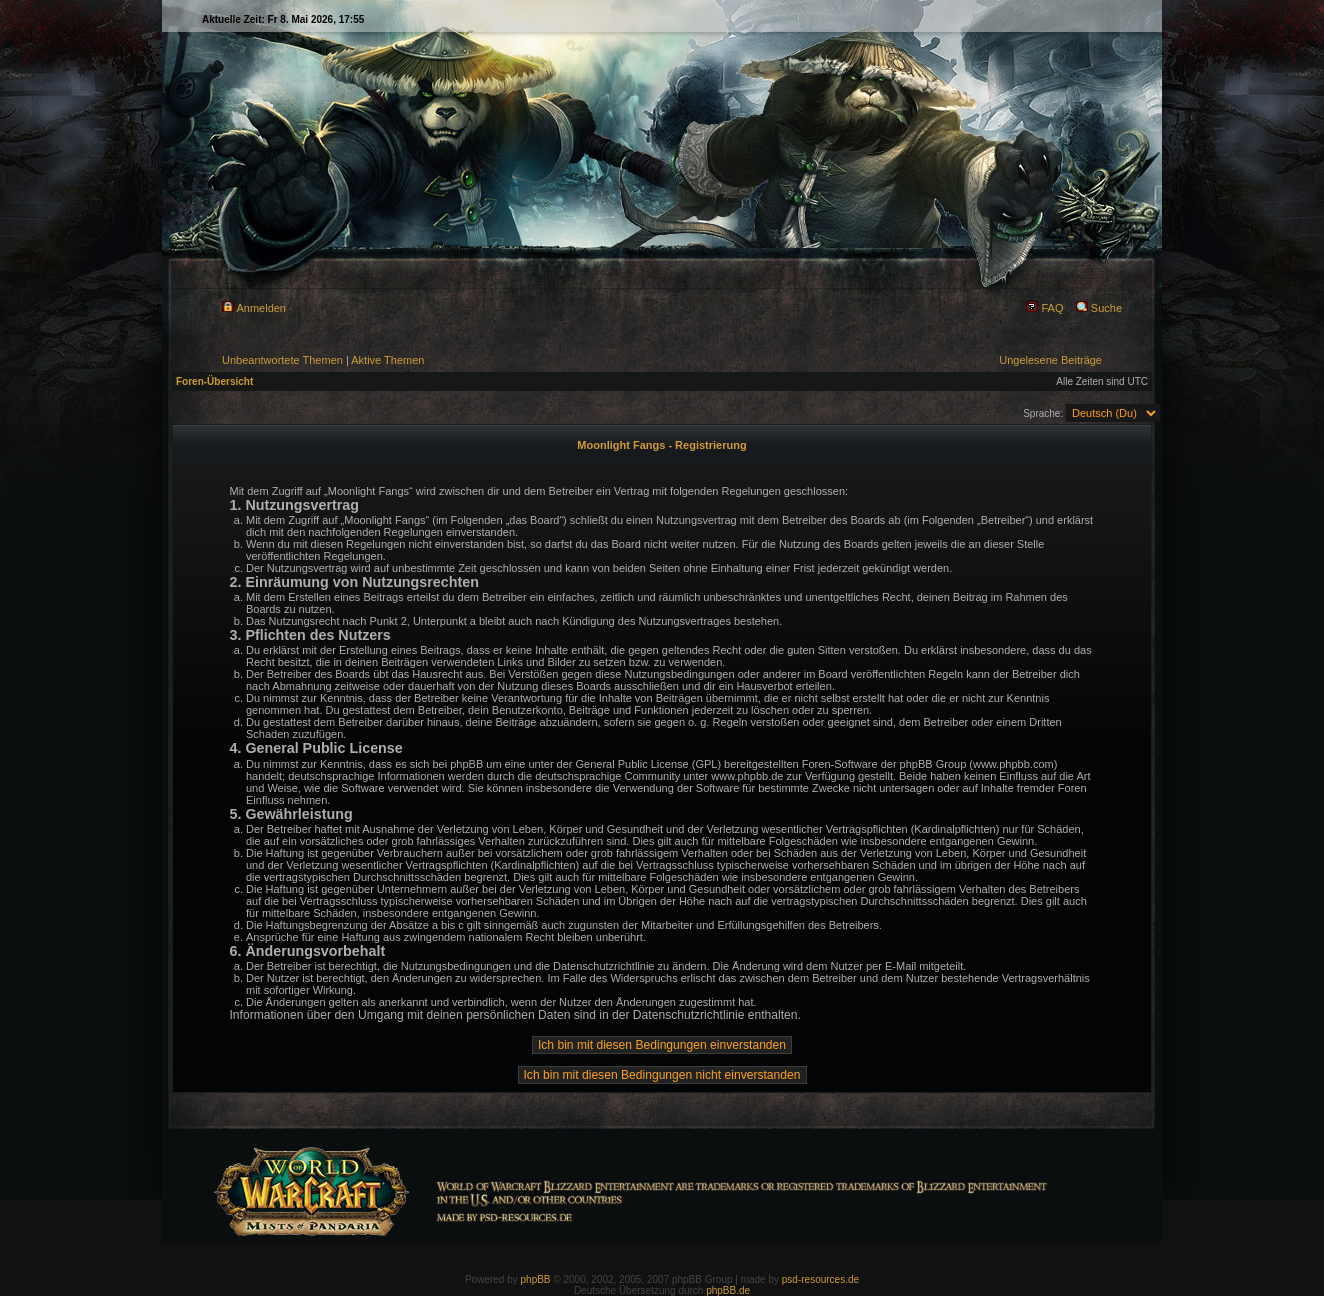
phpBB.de (728, 1290)
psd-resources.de (820, 1279)
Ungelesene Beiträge (1050, 360)
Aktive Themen (387, 360)
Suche (1099, 308)
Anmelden (254, 308)
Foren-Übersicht (214, 381)
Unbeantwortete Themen (282, 360)
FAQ (1044, 308)
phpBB (536, 1279)
